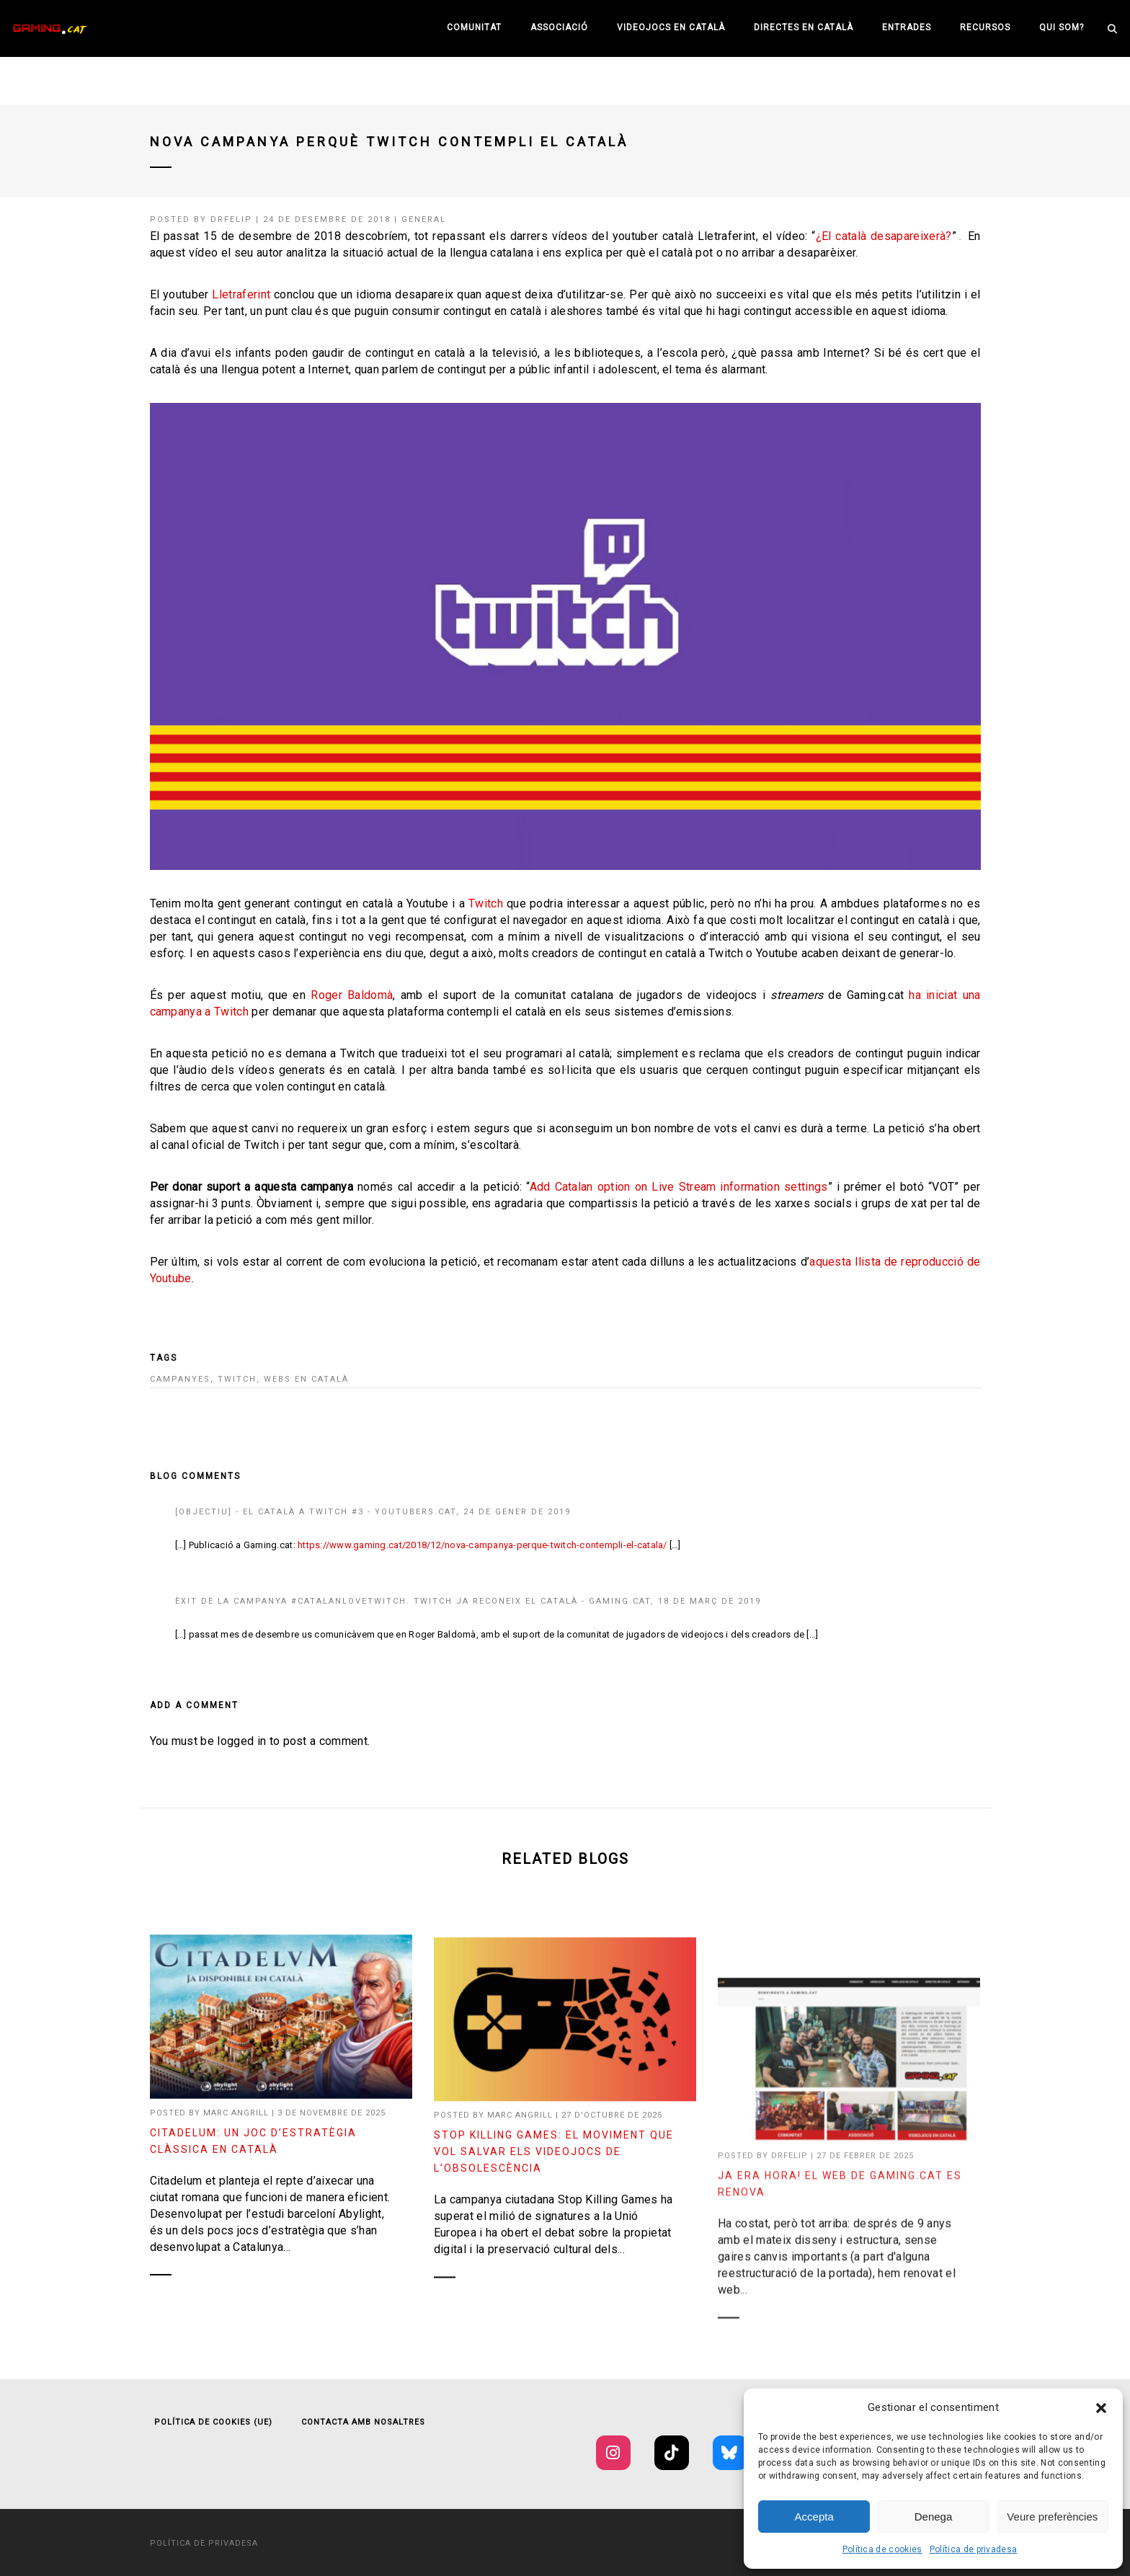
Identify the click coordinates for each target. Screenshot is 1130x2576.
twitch (237, 1379)
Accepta (814, 2516)
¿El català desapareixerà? (884, 236)
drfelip (231, 219)
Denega (934, 2516)
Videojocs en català (671, 27)
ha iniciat (933, 995)
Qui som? (1061, 27)
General (423, 219)
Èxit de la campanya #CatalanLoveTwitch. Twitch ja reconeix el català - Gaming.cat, (416, 1601)
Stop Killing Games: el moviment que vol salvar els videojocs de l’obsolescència (554, 2269)
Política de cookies (882, 2549)
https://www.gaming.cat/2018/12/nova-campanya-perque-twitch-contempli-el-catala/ (482, 1545)
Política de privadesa (974, 2549)
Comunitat (474, 27)
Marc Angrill (236, 2124)
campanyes (180, 1379)
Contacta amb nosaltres (363, 2422)
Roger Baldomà (352, 995)
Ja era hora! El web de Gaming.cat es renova (840, 2346)
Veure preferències (1052, 2516)
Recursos (985, 27)
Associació (559, 27)
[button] (1101, 2408)
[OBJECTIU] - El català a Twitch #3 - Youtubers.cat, (319, 1511)
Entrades (906, 27)
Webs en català (306, 1379)
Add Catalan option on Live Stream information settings (679, 1187)
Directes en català (803, 27)
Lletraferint (241, 294)
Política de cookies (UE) (213, 2422)
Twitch (485, 903)
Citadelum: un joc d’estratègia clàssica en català (253, 2152)
